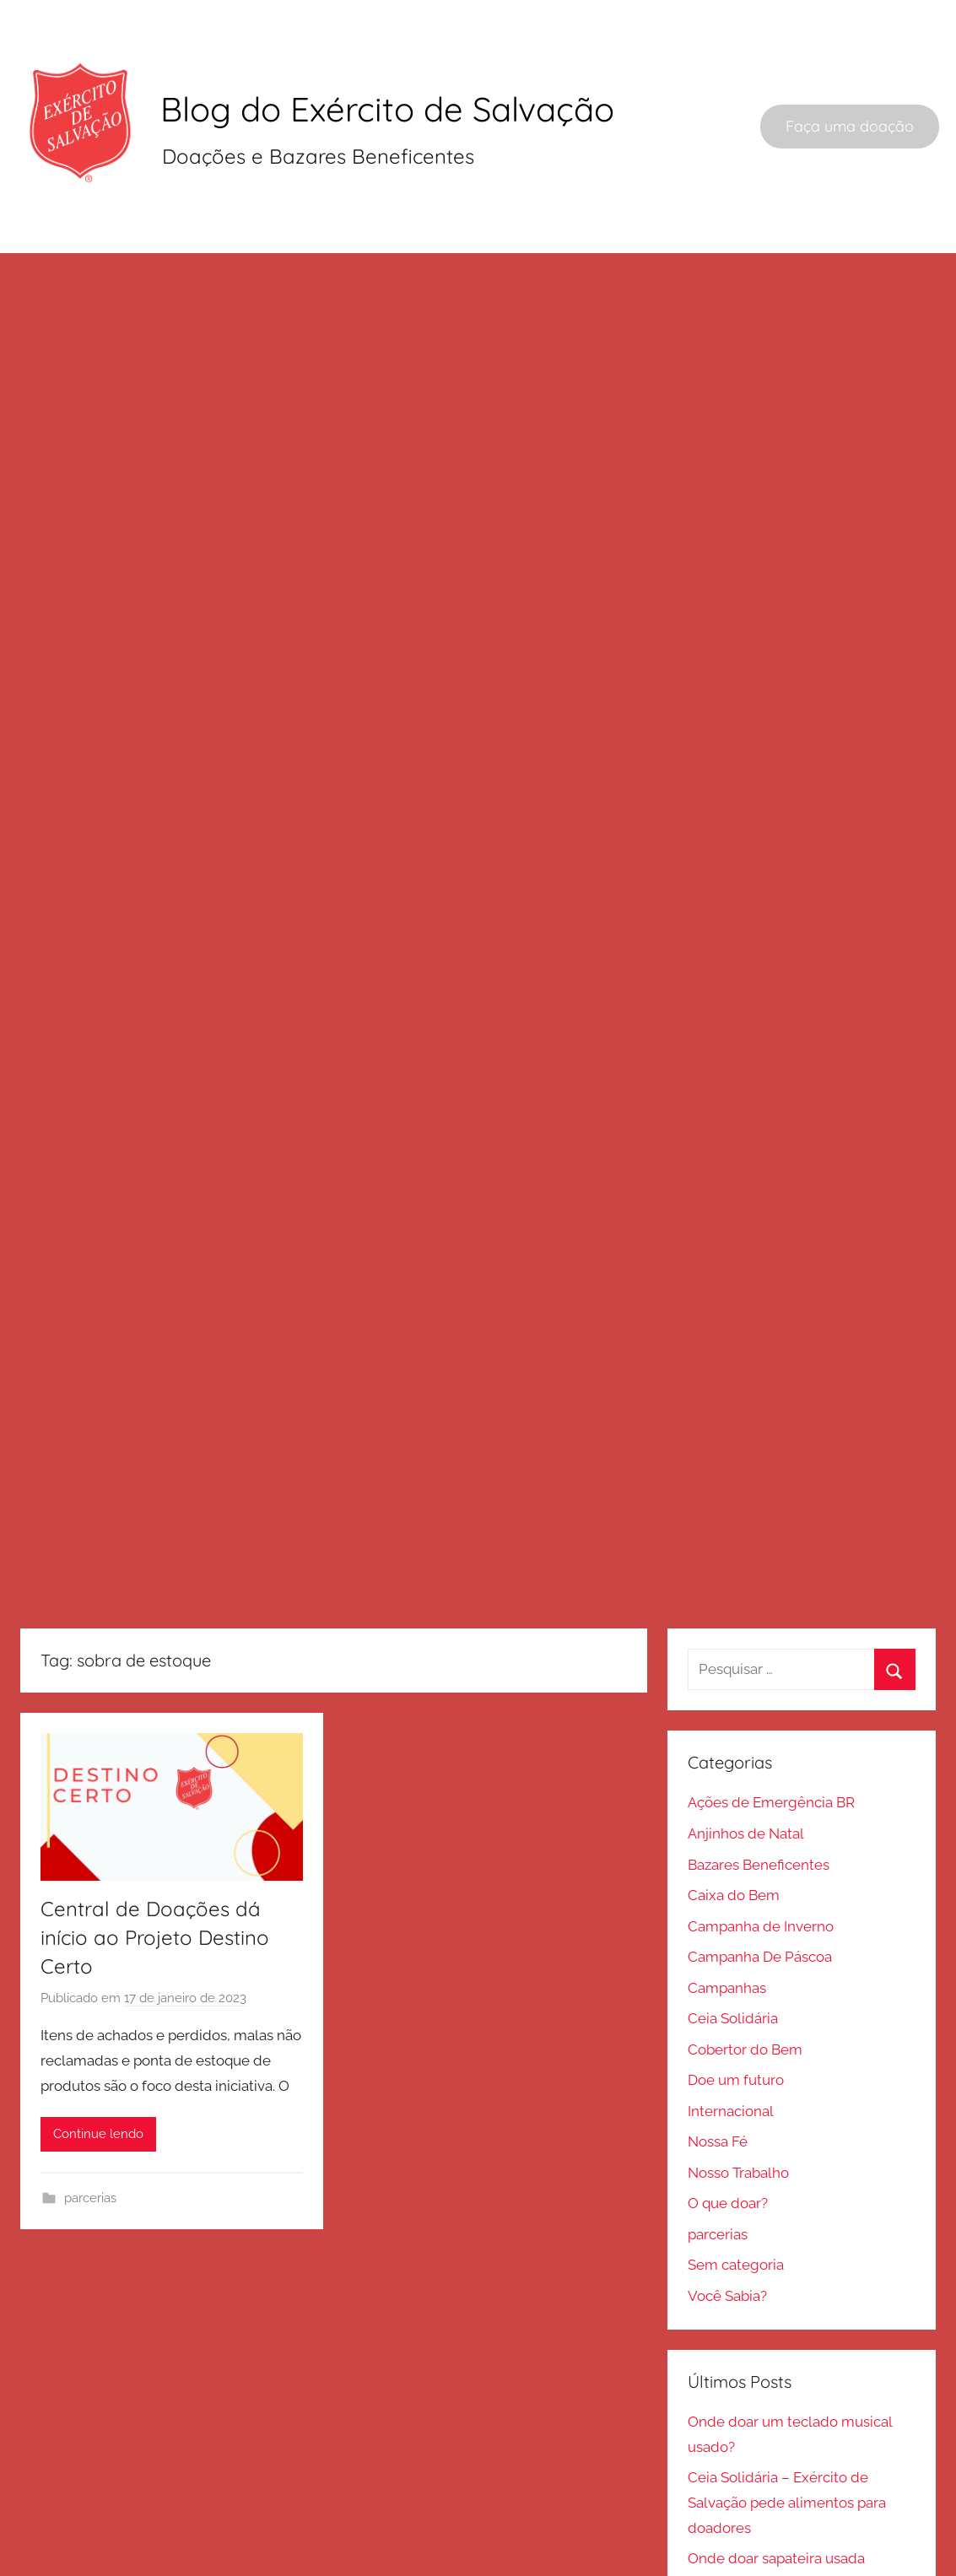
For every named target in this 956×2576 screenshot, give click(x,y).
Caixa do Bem (734, 1835)
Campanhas (727, 1928)
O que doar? (728, 2143)
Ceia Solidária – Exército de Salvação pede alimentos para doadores (787, 2442)
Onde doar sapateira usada (776, 2498)
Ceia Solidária (733, 1958)
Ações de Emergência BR (771, 1743)
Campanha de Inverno (761, 1866)
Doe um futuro (736, 2020)
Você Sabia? (727, 2236)
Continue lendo (98, 2074)
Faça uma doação (850, 126)
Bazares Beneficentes (758, 1804)
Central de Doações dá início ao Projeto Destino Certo (155, 1878)
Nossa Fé (718, 2081)
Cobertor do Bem (745, 1989)
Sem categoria (736, 2204)
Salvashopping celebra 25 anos (789, 2560)
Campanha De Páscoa (760, 1896)
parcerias (90, 2138)
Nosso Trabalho (738, 2112)
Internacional (731, 2051)
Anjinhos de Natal (746, 1773)
